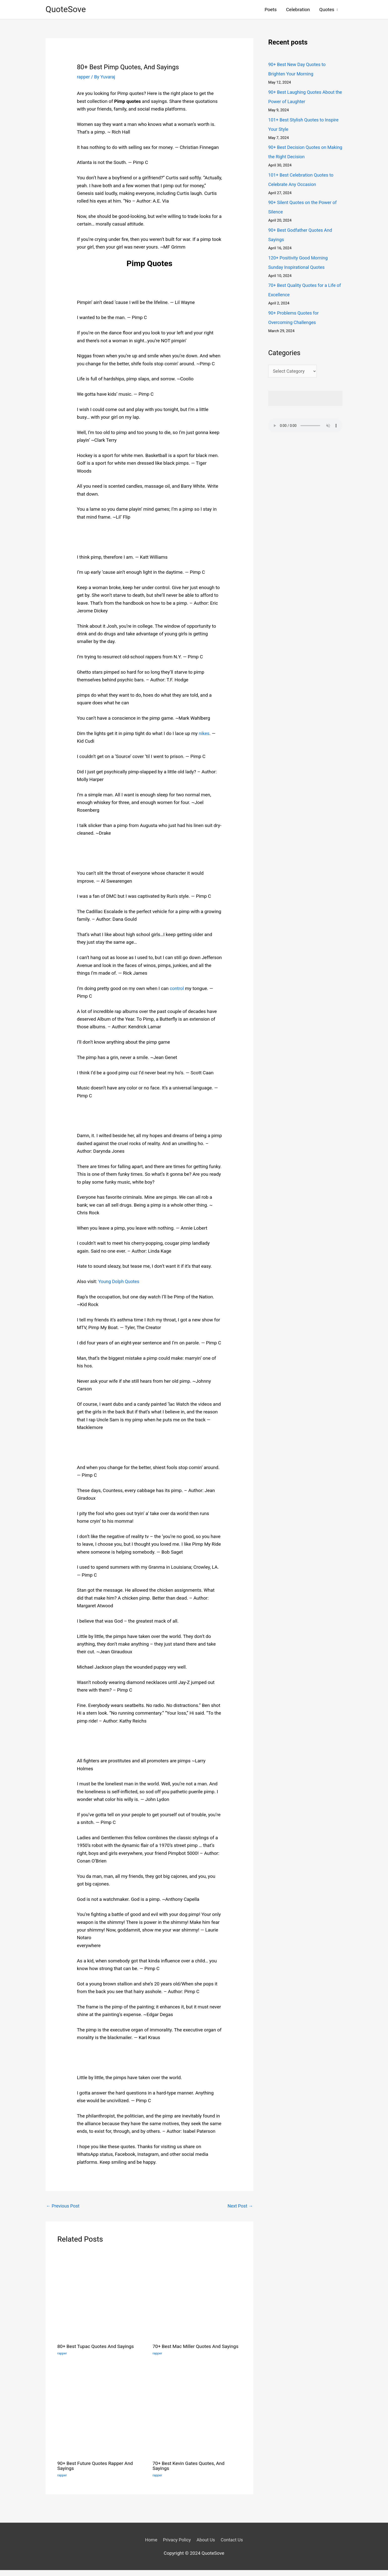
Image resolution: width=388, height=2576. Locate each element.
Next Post (240, 2207)
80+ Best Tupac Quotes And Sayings (97, 2347)
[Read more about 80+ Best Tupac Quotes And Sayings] (101, 2295)
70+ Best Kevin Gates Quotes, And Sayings (190, 2471)
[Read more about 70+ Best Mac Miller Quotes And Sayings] (197, 2295)
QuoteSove (66, 10)
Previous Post (63, 2207)
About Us (206, 2545)
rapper (83, 77)
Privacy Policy (176, 2545)
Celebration (298, 10)
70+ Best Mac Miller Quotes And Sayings (188, 2349)
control (177, 989)
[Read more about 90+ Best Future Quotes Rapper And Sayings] (101, 2417)
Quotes (326, 10)
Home (149, 2545)
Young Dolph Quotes (119, 1282)
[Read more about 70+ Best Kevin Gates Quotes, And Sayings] (197, 2417)
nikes (204, 734)
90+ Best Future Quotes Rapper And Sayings (96, 2471)
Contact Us (233, 2545)
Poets (271, 10)
